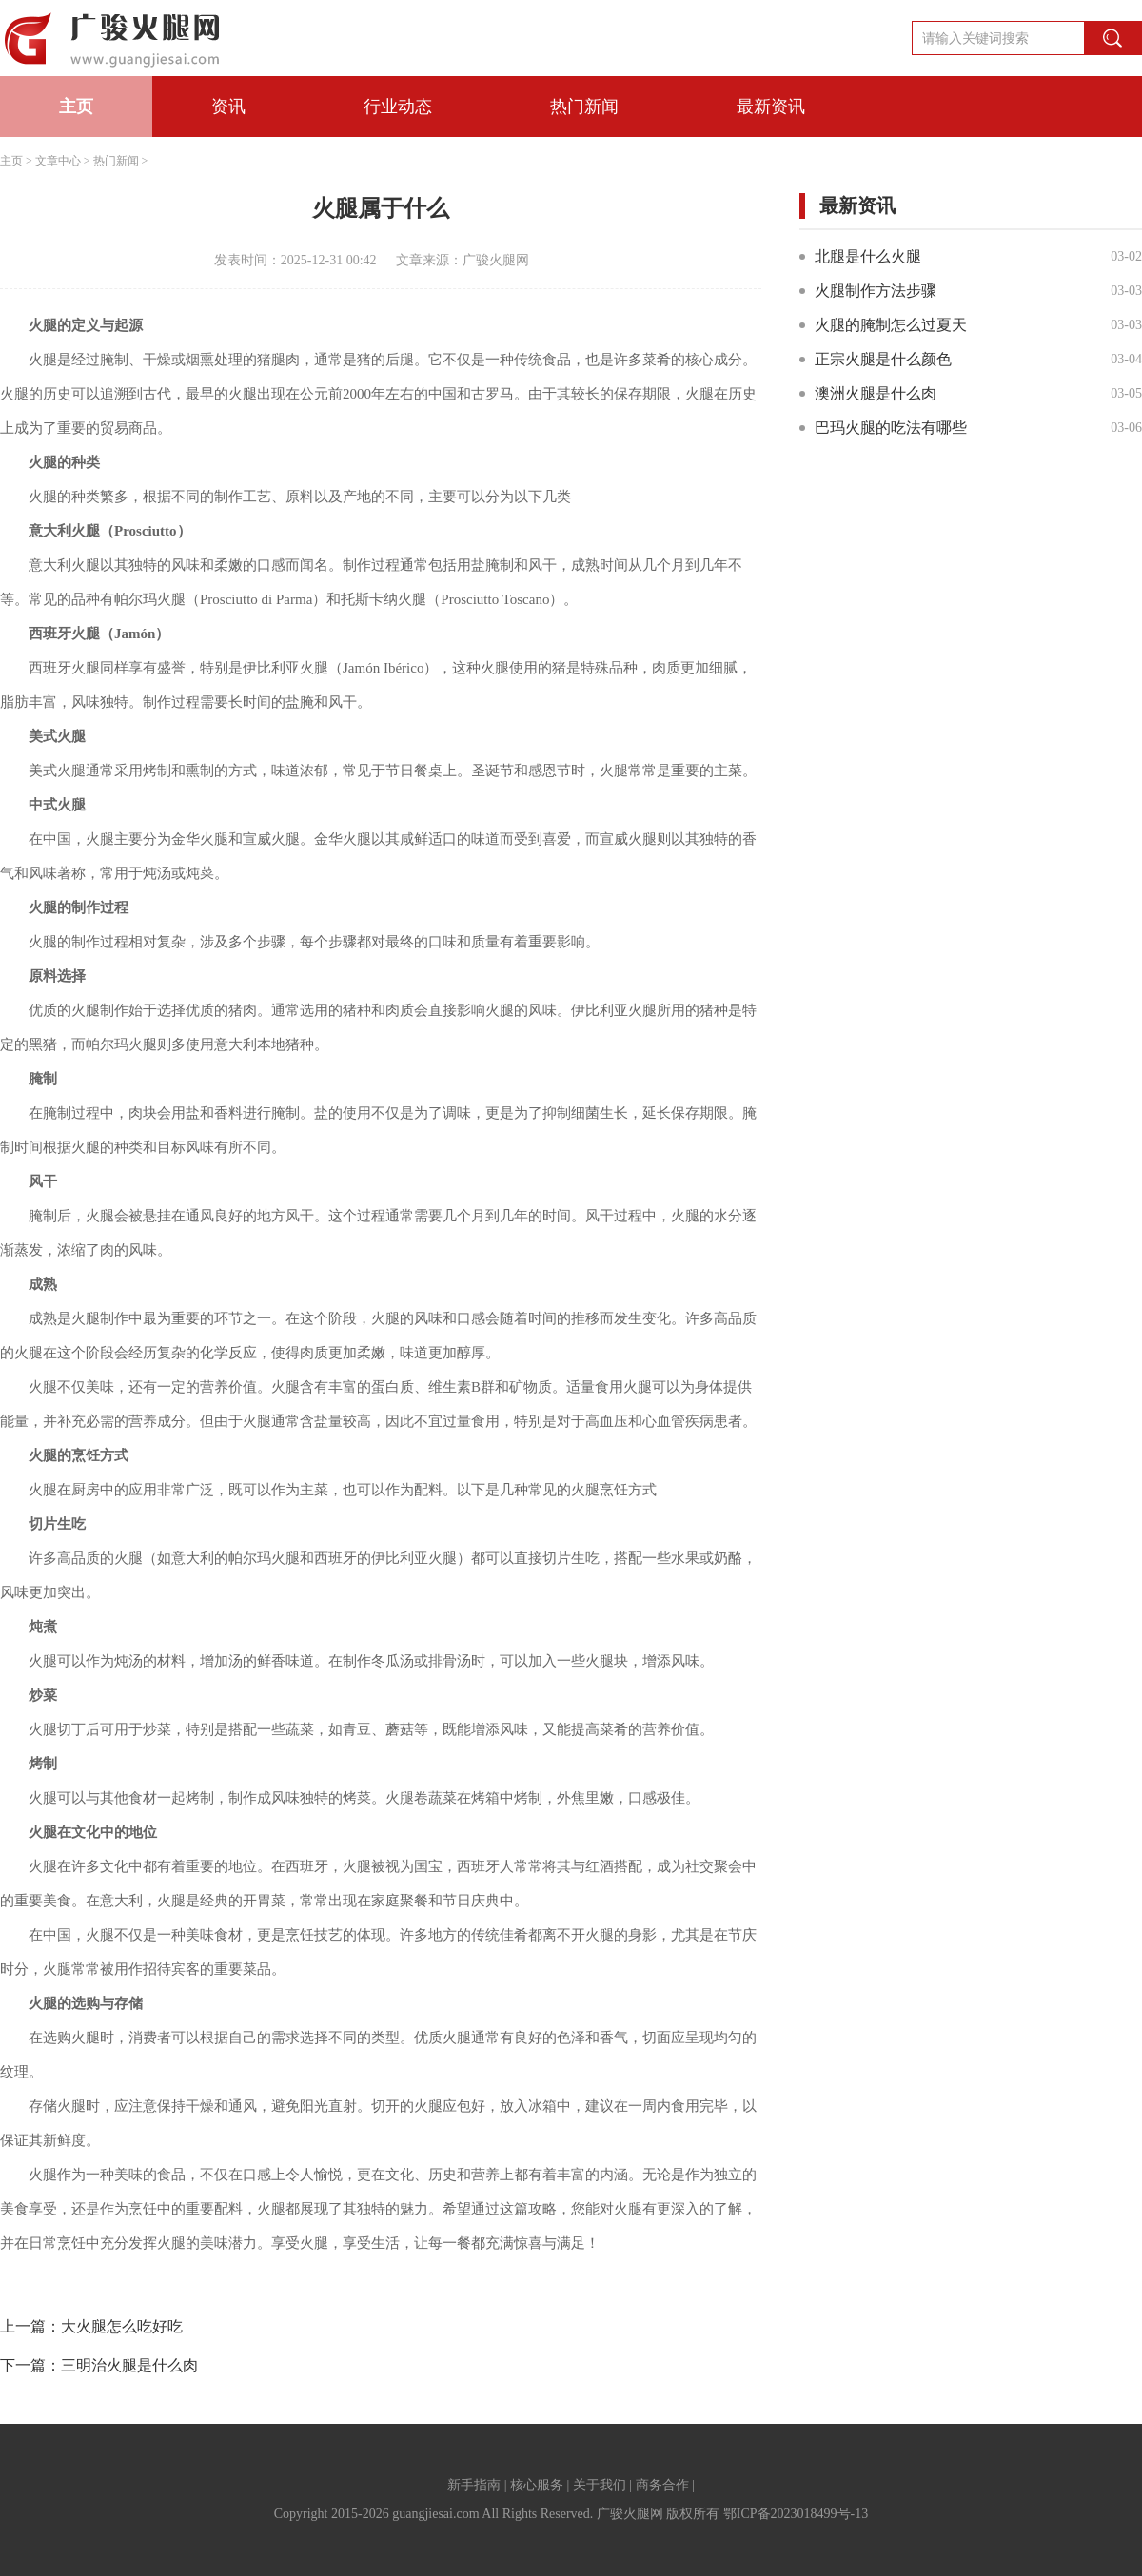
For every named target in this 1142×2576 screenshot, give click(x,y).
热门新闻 (584, 106)
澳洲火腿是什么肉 (875, 393)
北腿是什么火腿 (868, 256)
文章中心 (58, 160)
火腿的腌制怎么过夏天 (891, 325)
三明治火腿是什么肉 (129, 2365)
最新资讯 (771, 106)
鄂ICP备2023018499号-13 (795, 2514)
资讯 (228, 106)
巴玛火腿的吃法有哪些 (891, 428)
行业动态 (398, 106)
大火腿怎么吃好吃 (122, 2326)
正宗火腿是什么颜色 (883, 359)
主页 (76, 106)
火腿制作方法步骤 (875, 291)
